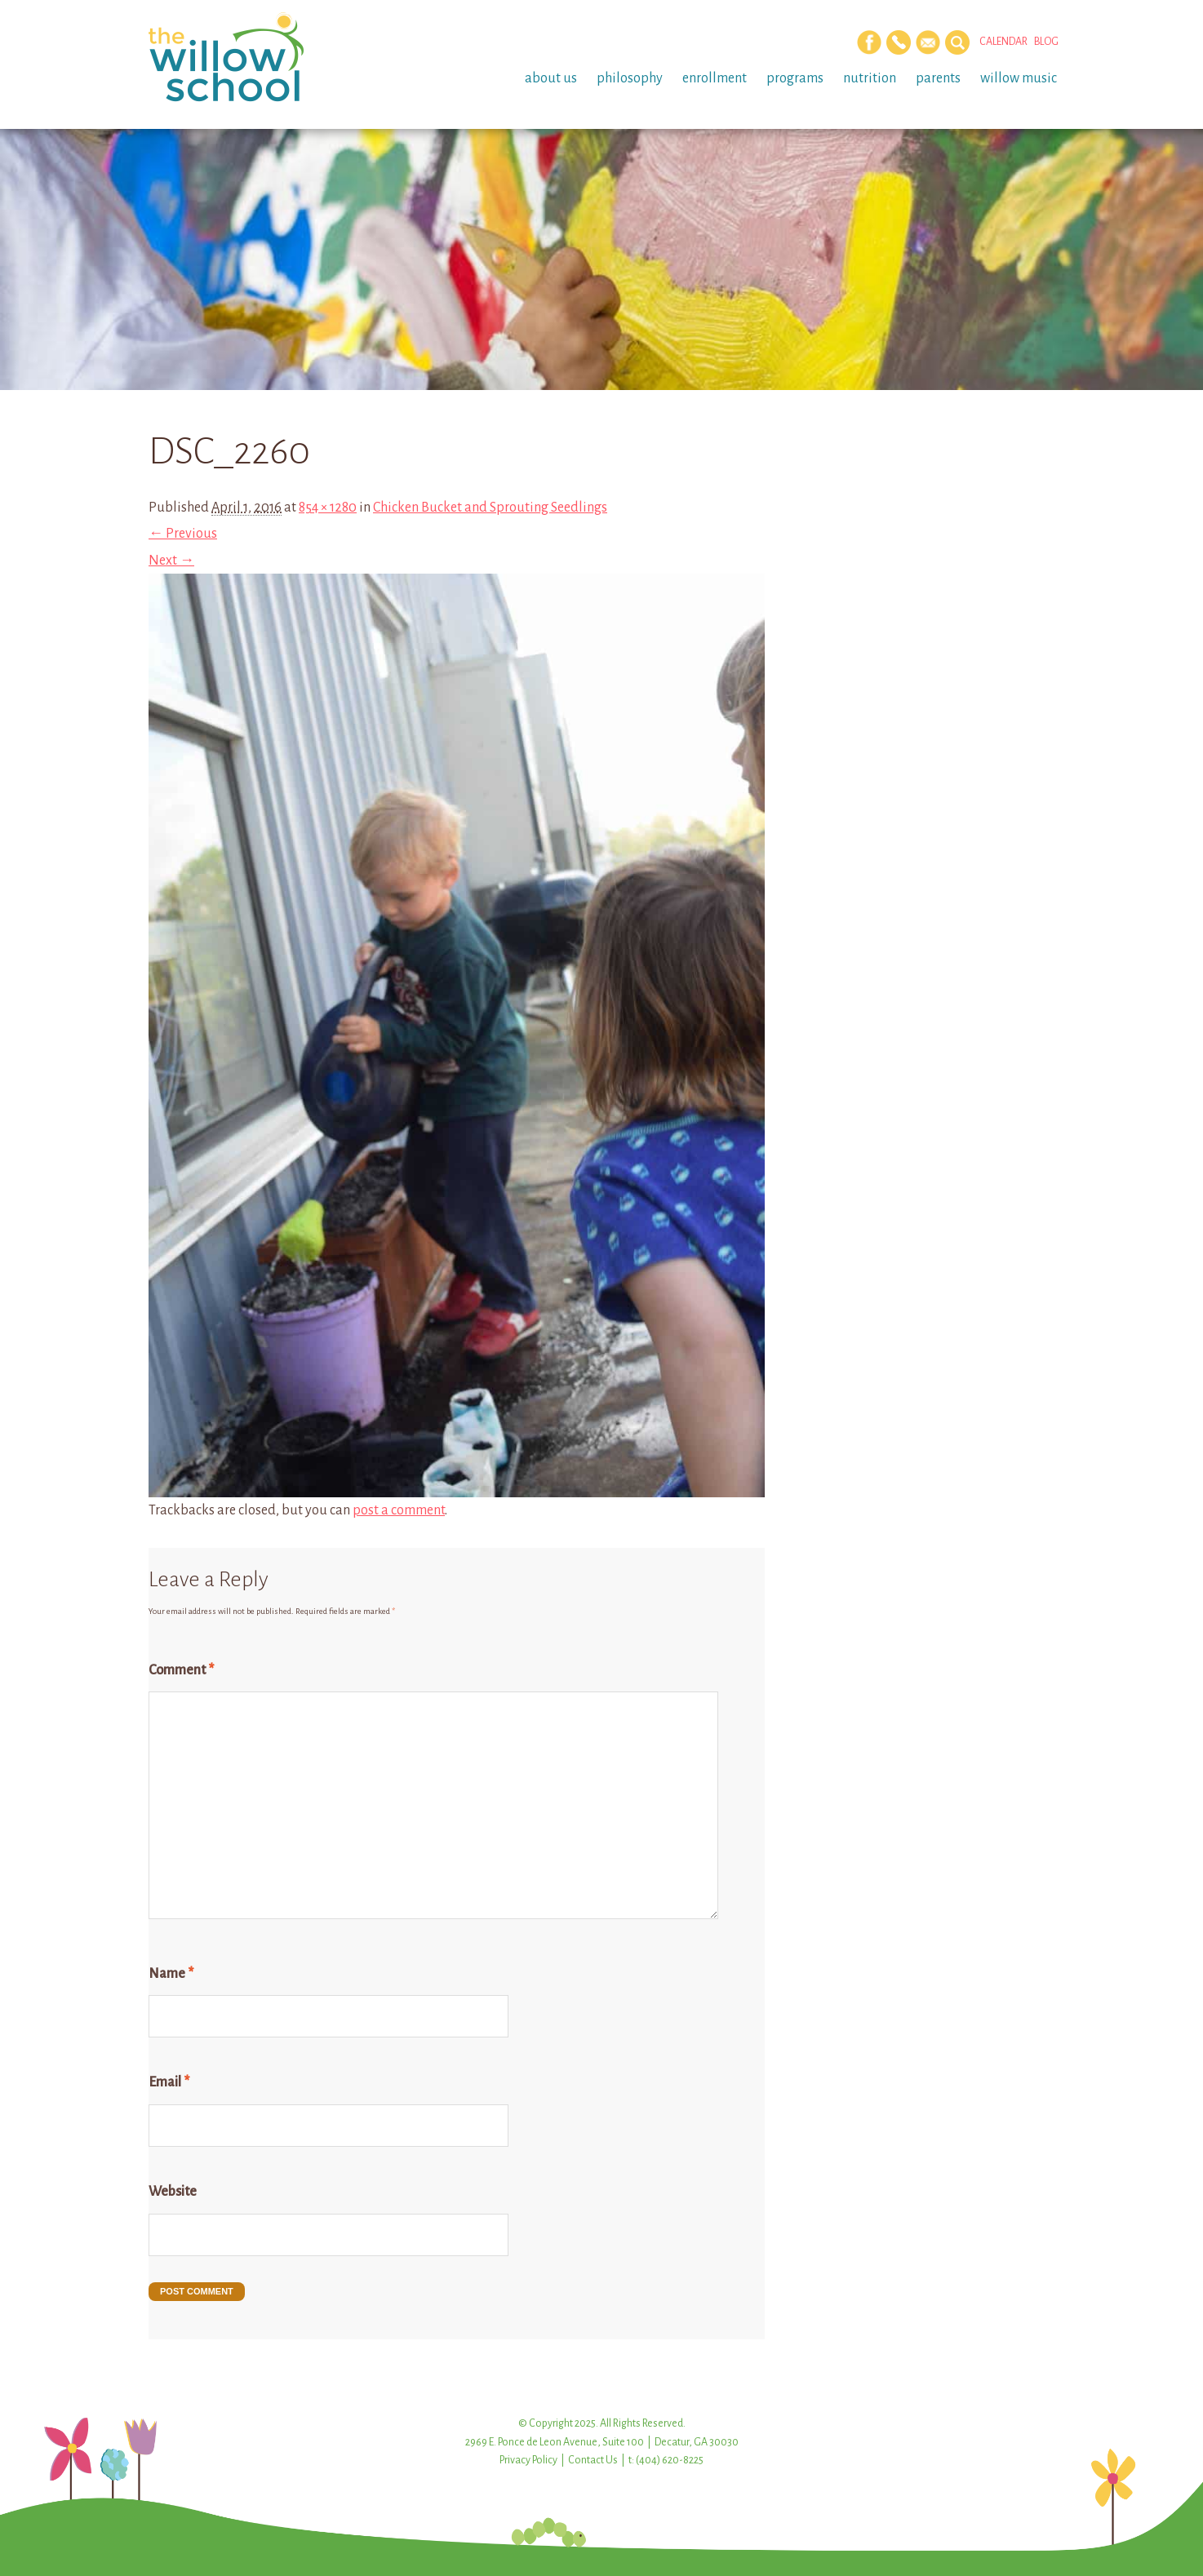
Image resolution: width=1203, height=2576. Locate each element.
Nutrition (869, 78)
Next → (171, 560)
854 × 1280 (328, 507)
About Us (551, 78)
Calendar (1003, 41)
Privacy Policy (528, 2460)
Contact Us (593, 2460)
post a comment (399, 1510)
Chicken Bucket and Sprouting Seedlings (490, 507)
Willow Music (1018, 78)
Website (173, 2191)
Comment (181, 1670)
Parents (938, 78)
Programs (794, 78)
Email (169, 2082)
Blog (1046, 41)
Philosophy (630, 78)
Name (171, 1973)
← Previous (183, 533)
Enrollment (714, 78)
